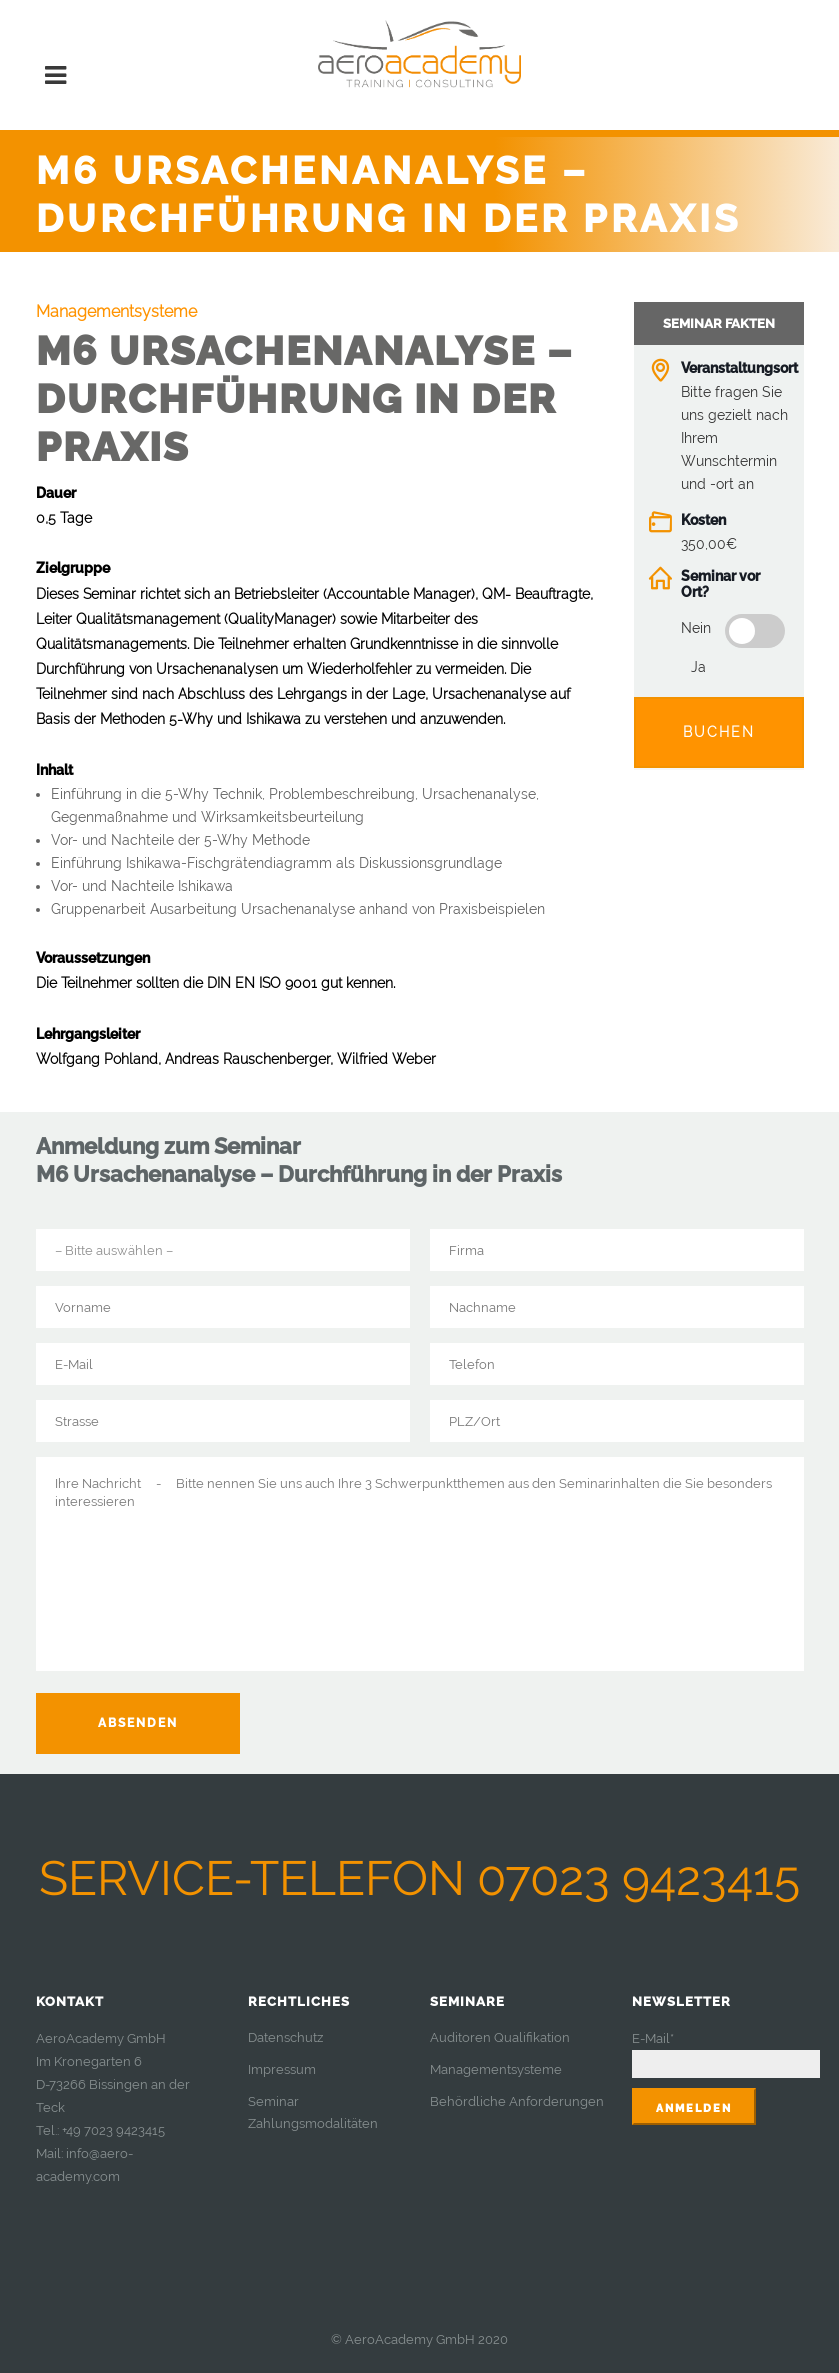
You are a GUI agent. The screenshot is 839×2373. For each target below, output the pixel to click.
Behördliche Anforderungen (517, 2101)
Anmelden (694, 2108)
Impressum (282, 2069)
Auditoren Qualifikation (500, 2037)
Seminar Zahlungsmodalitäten (313, 2112)
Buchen (719, 732)
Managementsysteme (496, 2069)
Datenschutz (285, 2037)
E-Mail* (653, 2038)
